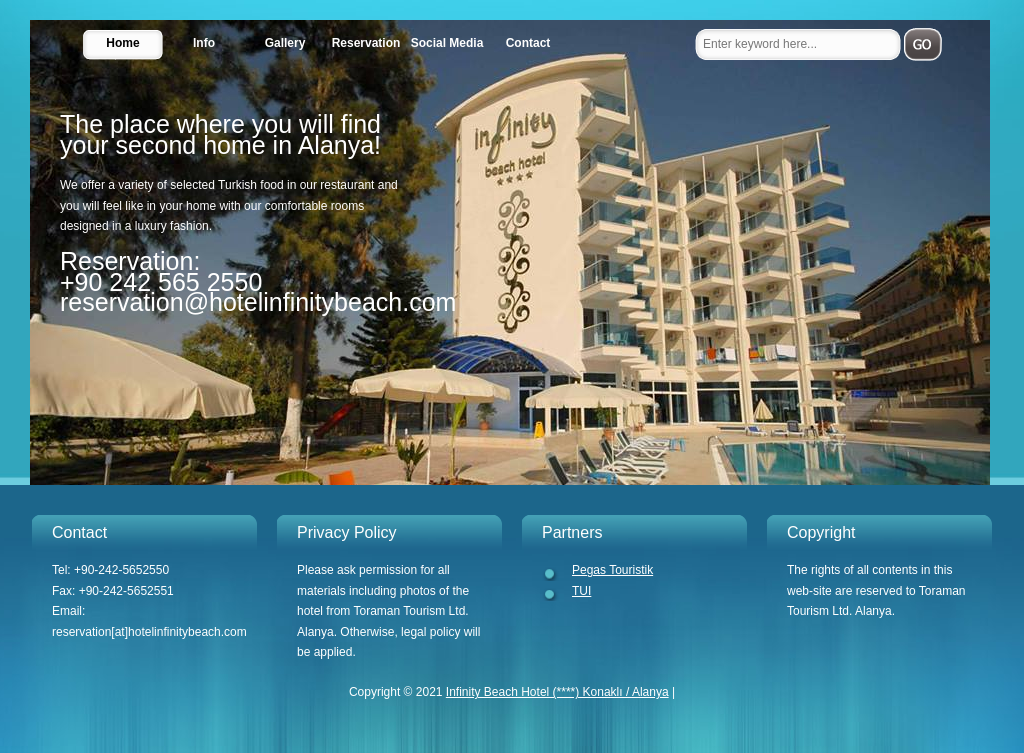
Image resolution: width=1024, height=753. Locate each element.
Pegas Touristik (612, 570)
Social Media (447, 43)
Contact (528, 43)
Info (204, 43)
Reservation (366, 43)
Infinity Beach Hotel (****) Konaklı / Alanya (557, 692)
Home (122, 43)
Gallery (285, 43)
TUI (581, 591)
